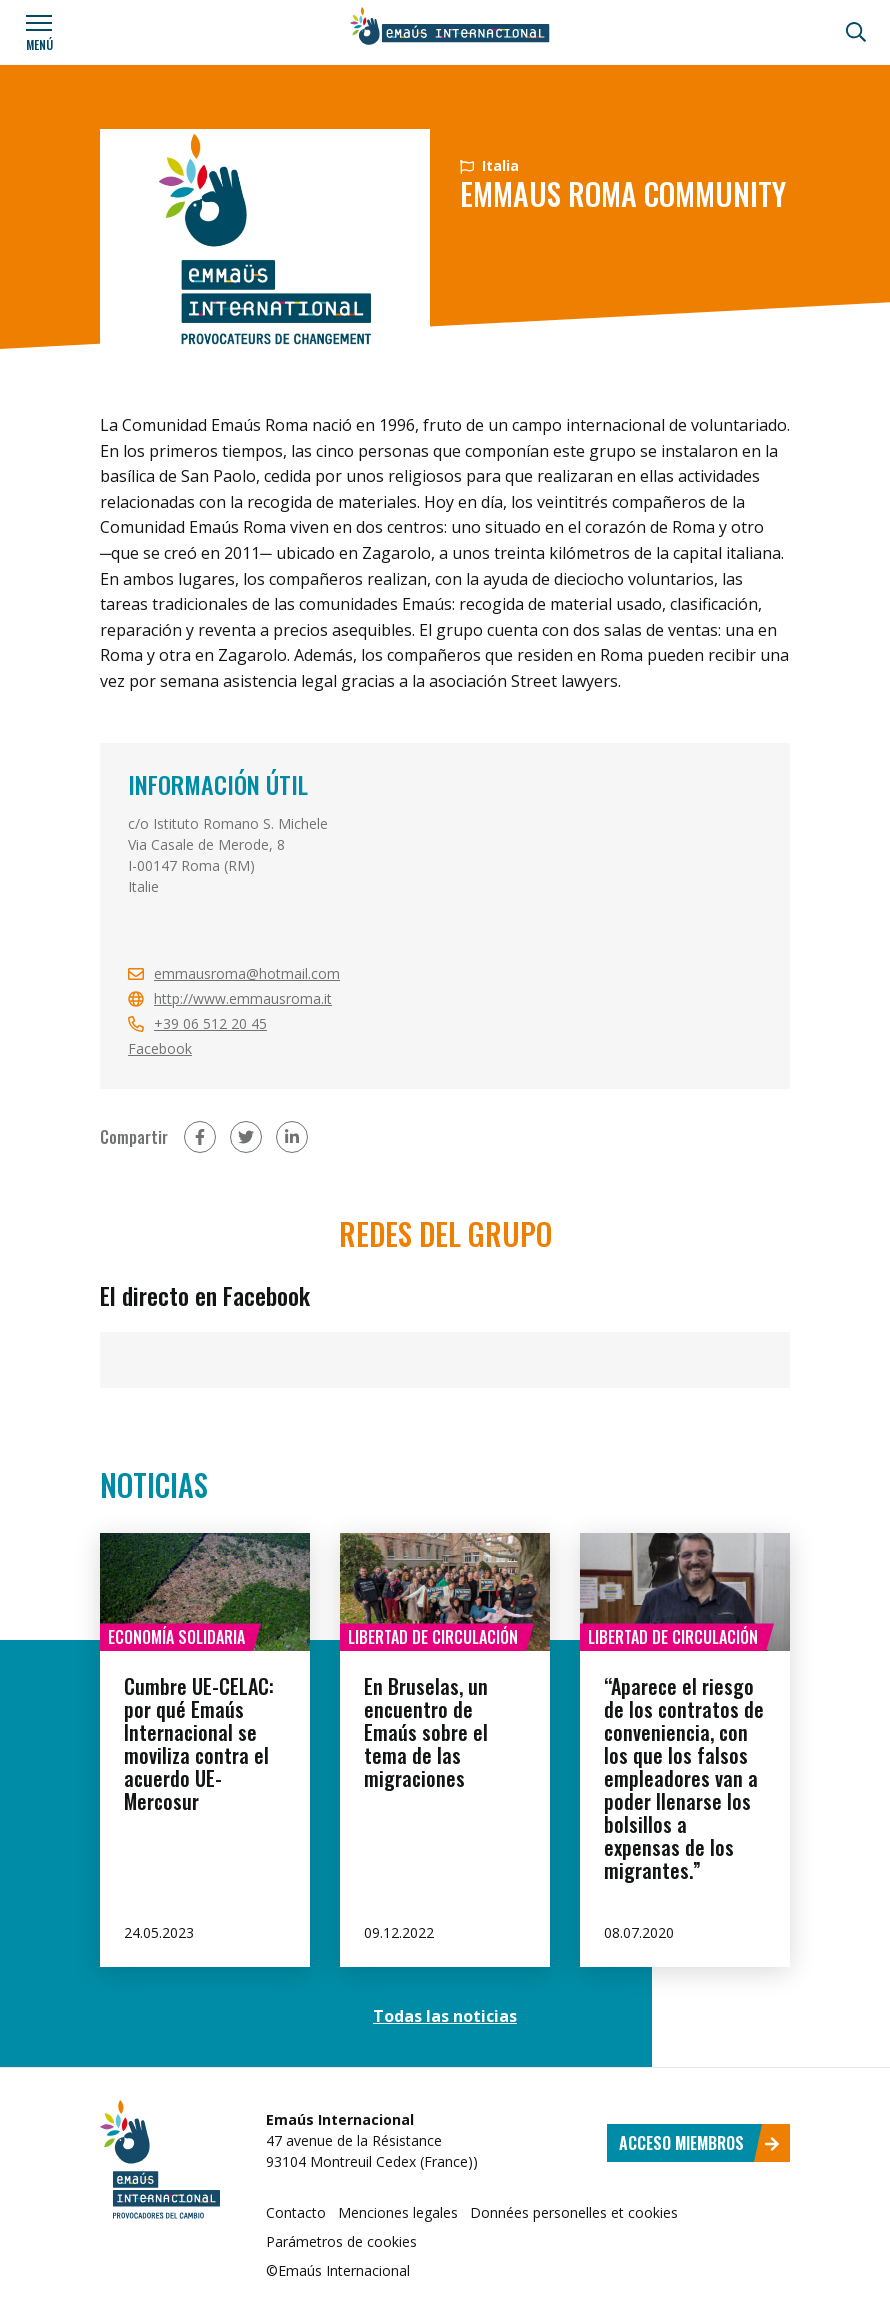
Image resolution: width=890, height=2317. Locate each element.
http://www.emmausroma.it (243, 998)
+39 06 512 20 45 (210, 1023)
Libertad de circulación (433, 1637)
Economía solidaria (176, 1637)
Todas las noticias (445, 2016)
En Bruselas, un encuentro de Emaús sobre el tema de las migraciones (426, 1732)
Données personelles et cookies (574, 2212)
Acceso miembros (699, 2143)
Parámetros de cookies (341, 2241)
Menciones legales (398, 2212)
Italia (489, 165)
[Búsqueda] (856, 32)
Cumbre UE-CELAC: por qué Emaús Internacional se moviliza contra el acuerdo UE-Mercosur (199, 1743)
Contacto (296, 2212)
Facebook (160, 1048)
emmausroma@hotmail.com (247, 973)
